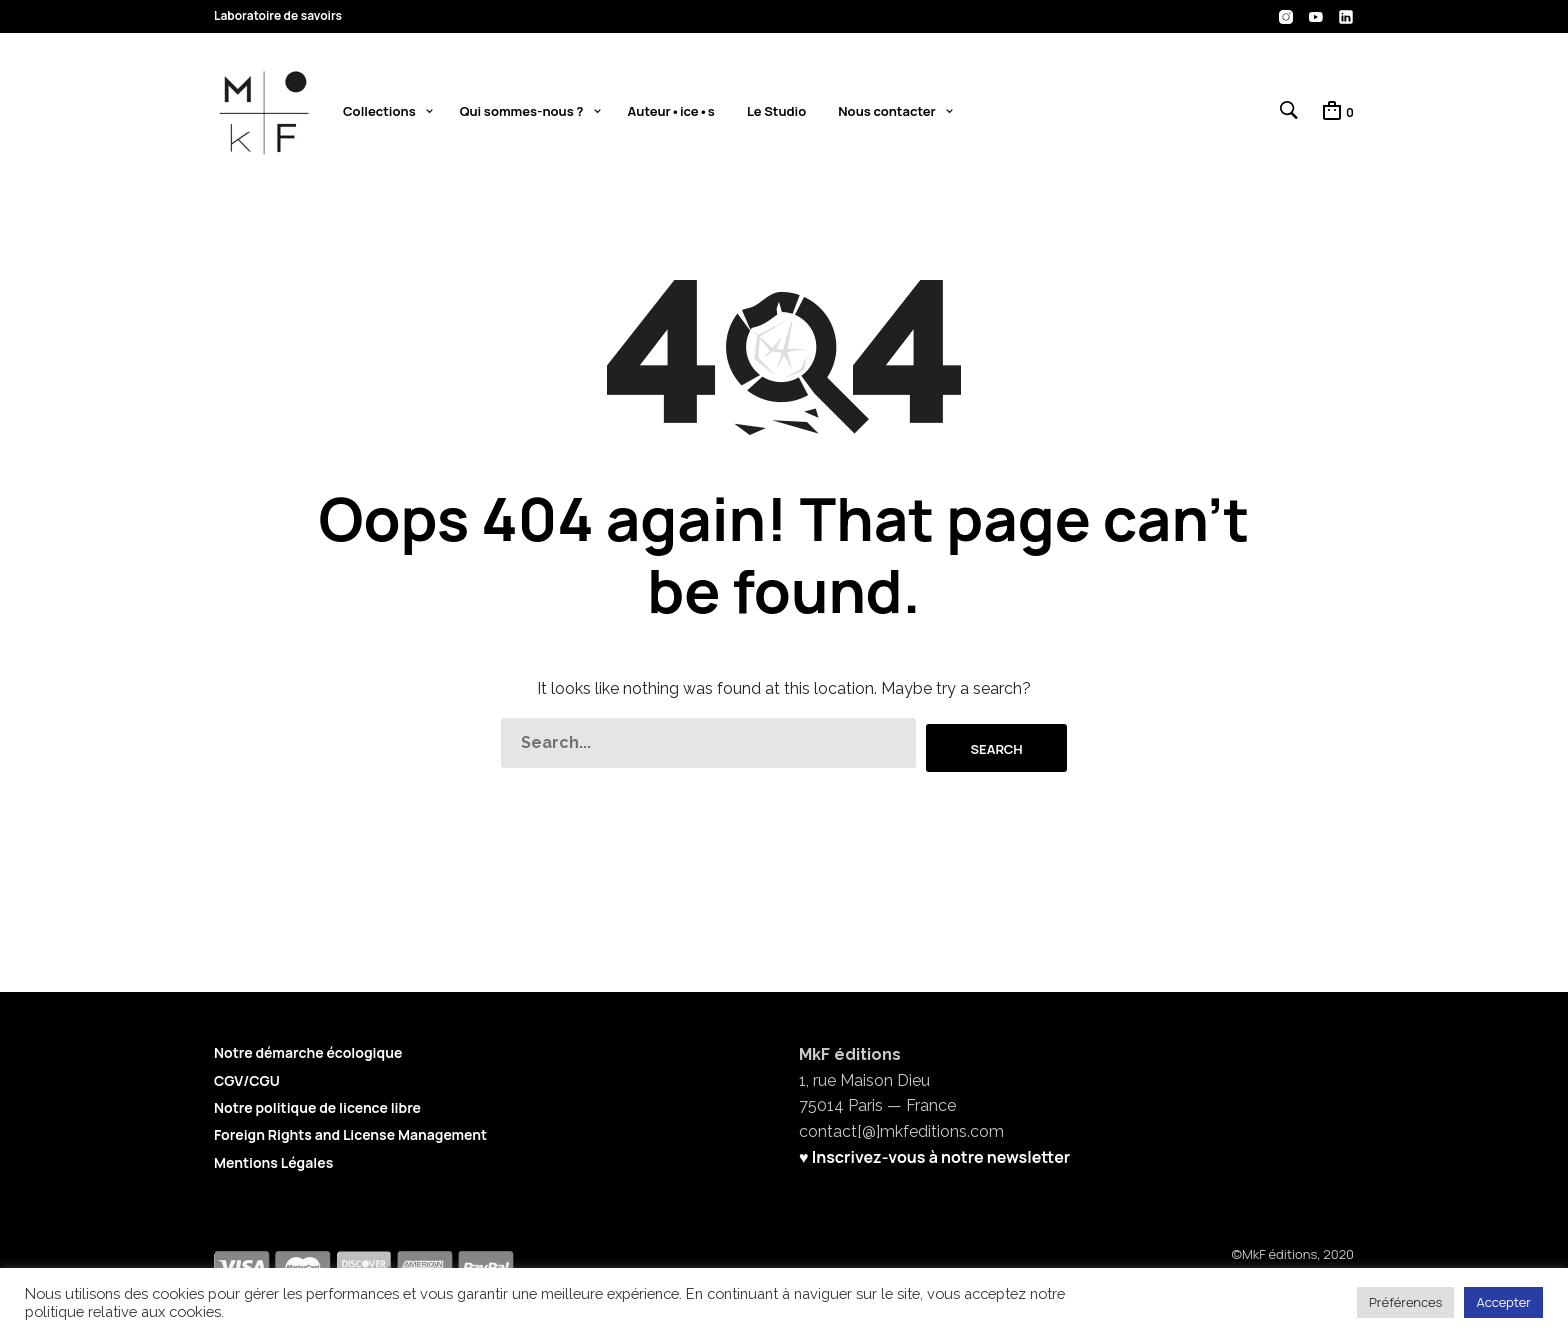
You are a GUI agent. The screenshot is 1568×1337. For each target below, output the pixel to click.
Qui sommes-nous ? (522, 113)
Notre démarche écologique (308, 1051)
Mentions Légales (273, 1161)
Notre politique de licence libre (317, 1106)
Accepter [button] (1503, 1302)
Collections (379, 113)
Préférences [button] (1405, 1302)
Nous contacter (886, 113)
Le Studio (776, 113)
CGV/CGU (247, 1079)
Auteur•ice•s (671, 113)
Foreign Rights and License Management (350, 1133)
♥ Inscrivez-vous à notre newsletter (934, 1156)
